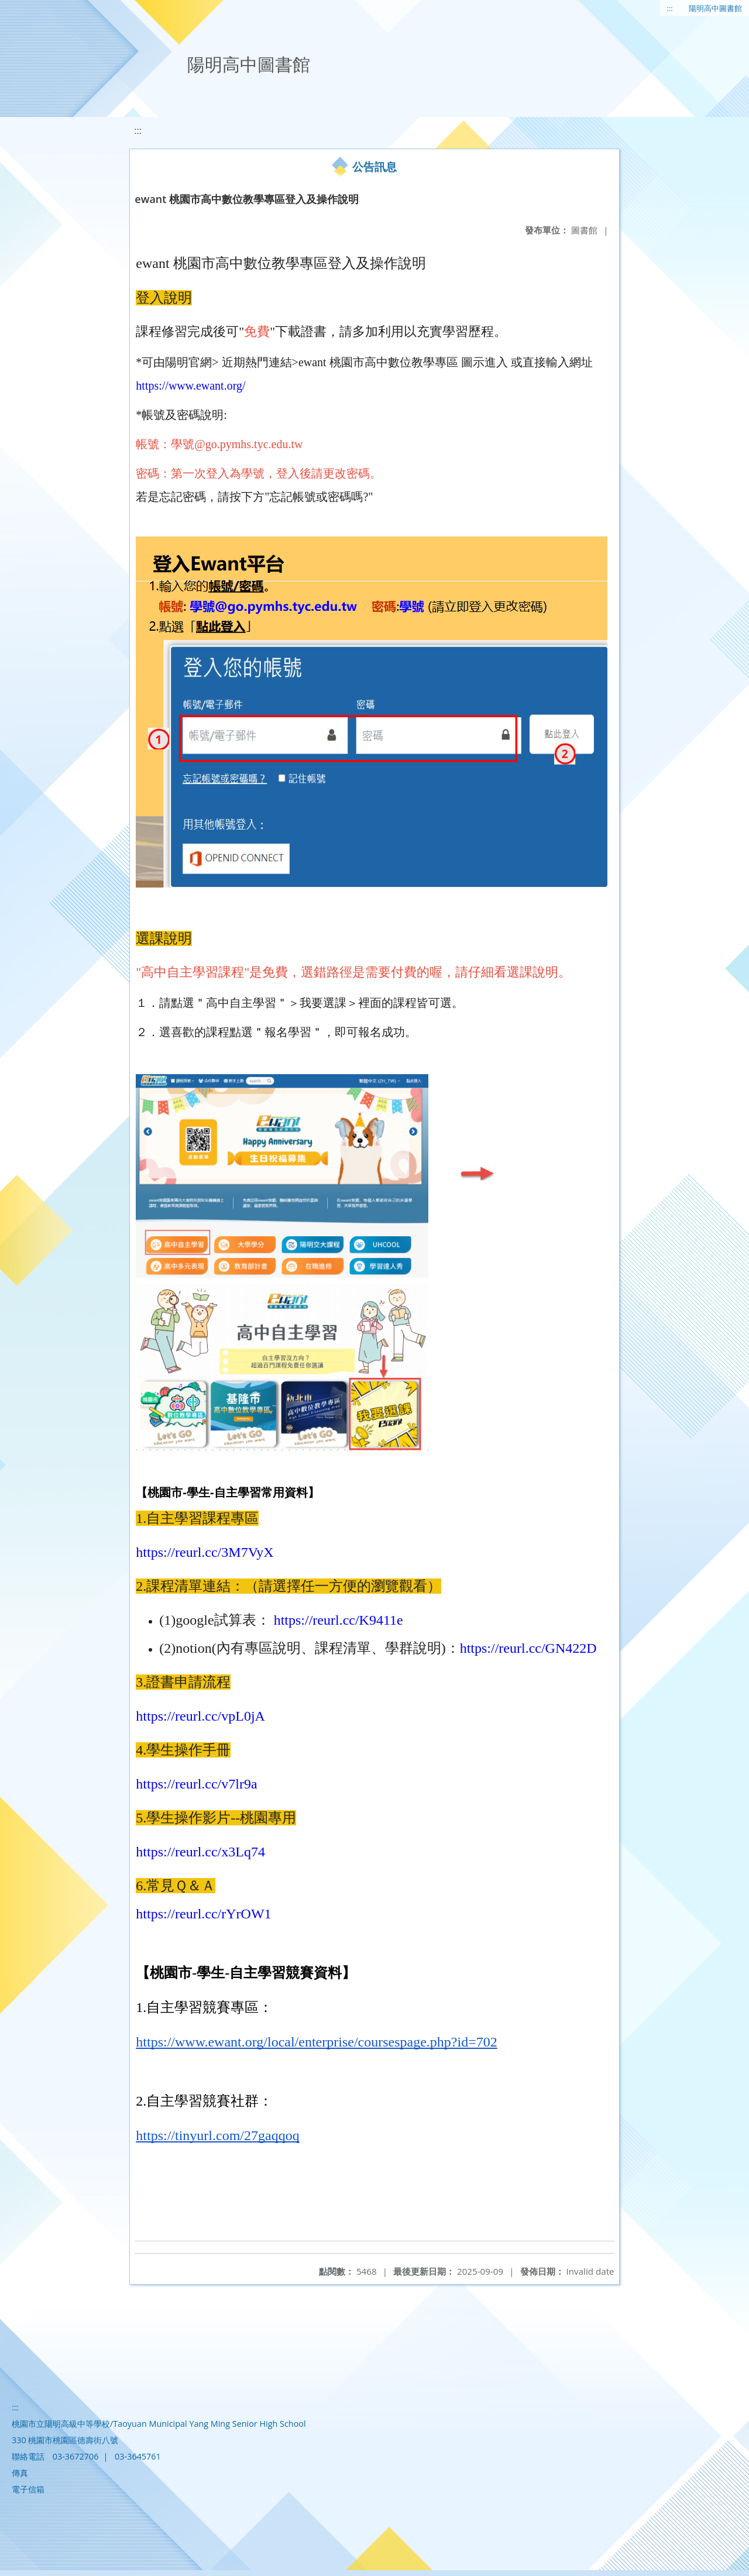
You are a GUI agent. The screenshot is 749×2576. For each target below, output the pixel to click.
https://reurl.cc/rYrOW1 (203, 1913)
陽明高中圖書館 (715, 8)
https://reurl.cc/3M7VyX (204, 1552)
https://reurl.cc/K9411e (336, 1620)
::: (670, 8)
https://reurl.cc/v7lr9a (196, 1783)
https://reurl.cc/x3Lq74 (200, 1851)
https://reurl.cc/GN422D (528, 1648)
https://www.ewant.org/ (190, 385)
